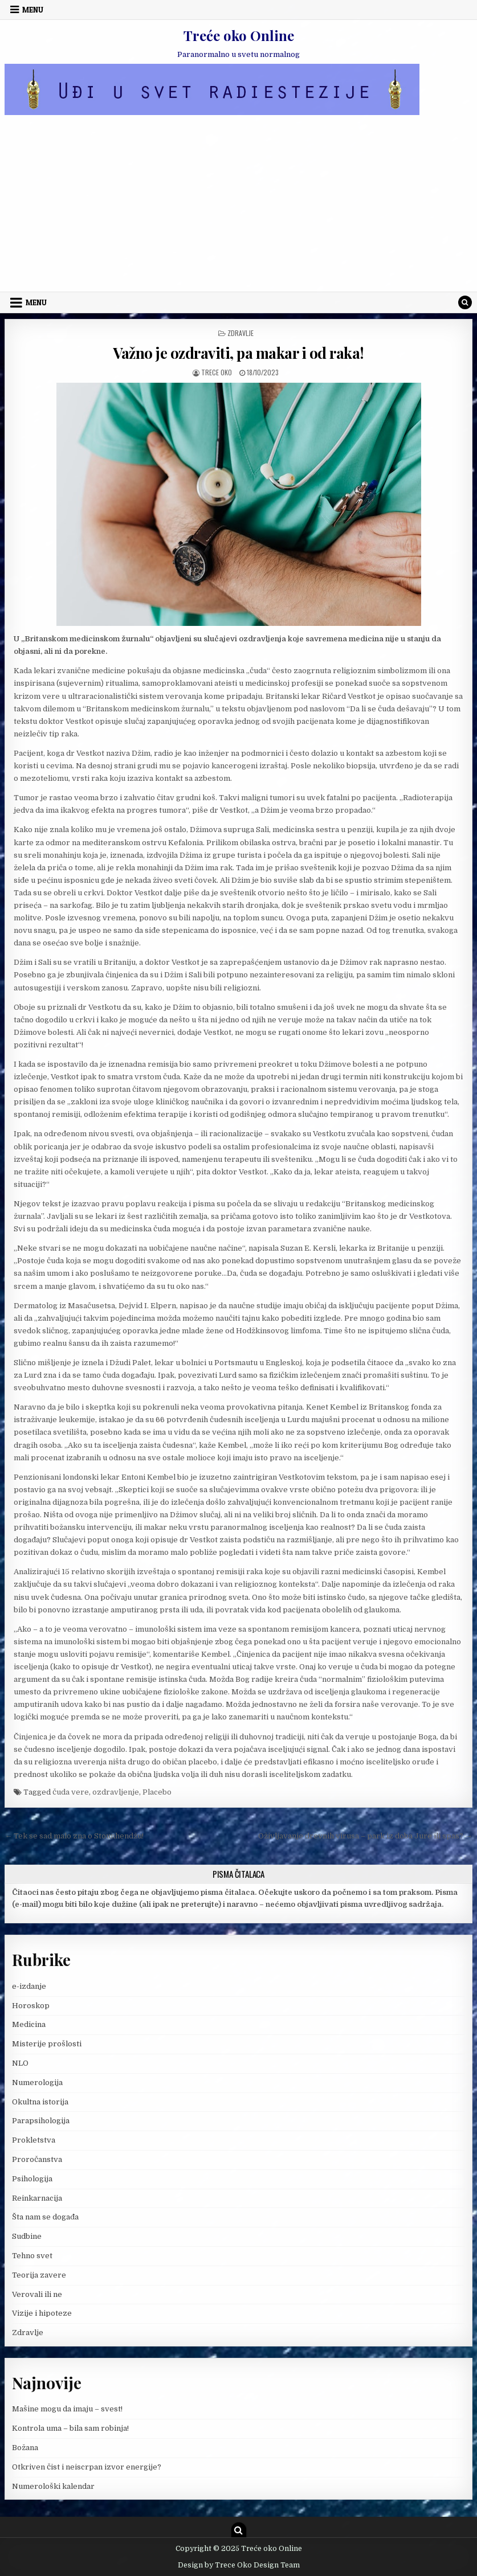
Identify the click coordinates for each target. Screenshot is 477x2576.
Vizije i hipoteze (42, 2313)
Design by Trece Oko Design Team (239, 2565)
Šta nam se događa (45, 2217)
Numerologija (37, 2082)
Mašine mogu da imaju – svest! (67, 2409)
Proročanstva (37, 2159)
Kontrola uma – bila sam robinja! (70, 2428)
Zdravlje (240, 333)
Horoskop (31, 2005)
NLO (20, 2063)
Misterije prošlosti (46, 2043)
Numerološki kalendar (53, 2486)
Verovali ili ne (37, 2294)
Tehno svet (32, 2255)
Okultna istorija (40, 2102)
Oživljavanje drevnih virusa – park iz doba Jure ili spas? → (365, 1836)
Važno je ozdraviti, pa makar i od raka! (238, 353)
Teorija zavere (39, 2275)
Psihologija (32, 2178)
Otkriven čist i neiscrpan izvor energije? (86, 2467)
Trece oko (216, 372)
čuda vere (70, 1792)
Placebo (157, 1792)
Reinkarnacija (37, 2198)
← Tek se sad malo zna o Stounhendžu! (74, 1836)
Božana (25, 2447)
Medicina (29, 2024)
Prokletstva (33, 2140)
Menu (32, 9)
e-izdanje (29, 1986)
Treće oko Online (239, 35)
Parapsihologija (41, 2120)
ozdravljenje (115, 1792)
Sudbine (27, 2236)
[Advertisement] (238, 206)
